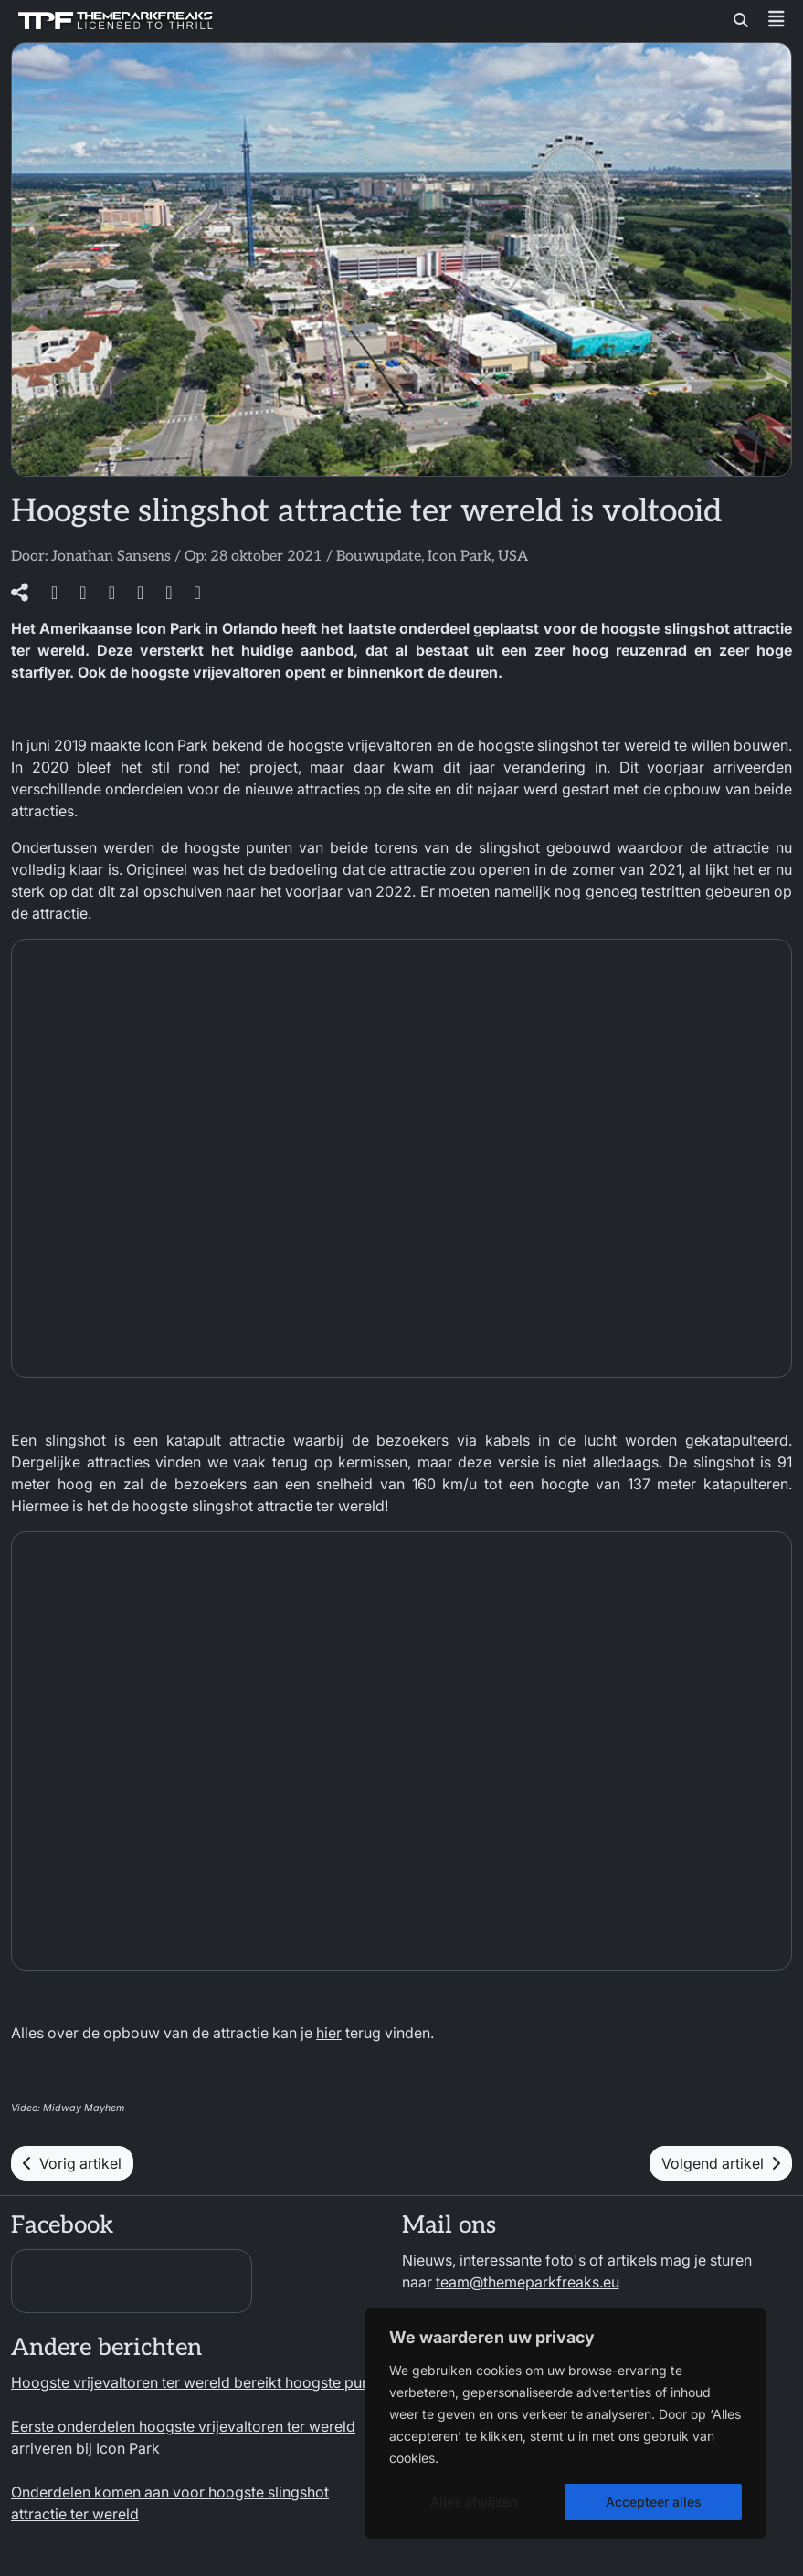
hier (329, 2033)
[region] (565, 2423)
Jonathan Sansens (111, 556)
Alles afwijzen (473, 2501)
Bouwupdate (378, 556)
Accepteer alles (654, 2501)
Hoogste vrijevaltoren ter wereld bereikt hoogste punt (193, 2382)
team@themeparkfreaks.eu (527, 2282)
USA (513, 556)
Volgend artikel (720, 2163)
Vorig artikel (72, 2163)
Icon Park (459, 556)
